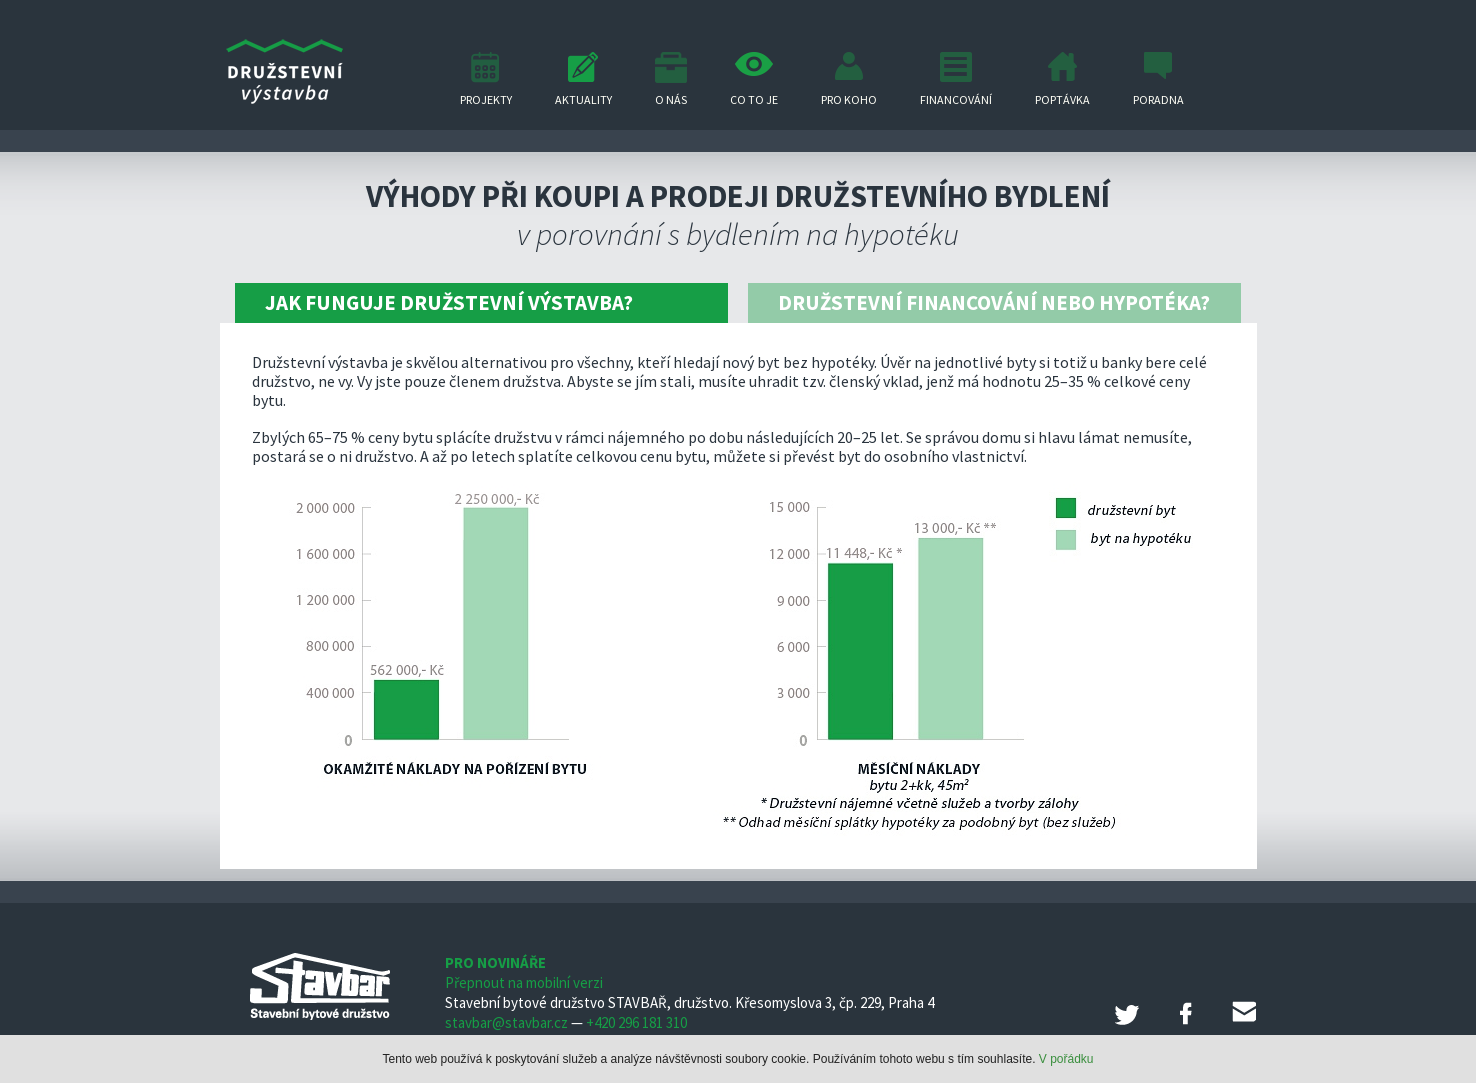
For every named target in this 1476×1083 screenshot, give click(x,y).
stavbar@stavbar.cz (506, 1022)
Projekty (486, 99)
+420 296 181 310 (636, 1022)
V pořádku (1066, 1059)
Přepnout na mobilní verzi (524, 982)
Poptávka (1062, 99)
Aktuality (583, 99)
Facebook (1186, 1013)
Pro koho (849, 99)
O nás (671, 99)
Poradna (1158, 99)
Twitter (1128, 1013)
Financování (956, 99)
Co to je (754, 99)
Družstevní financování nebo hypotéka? (994, 302)
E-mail (1244, 1013)
